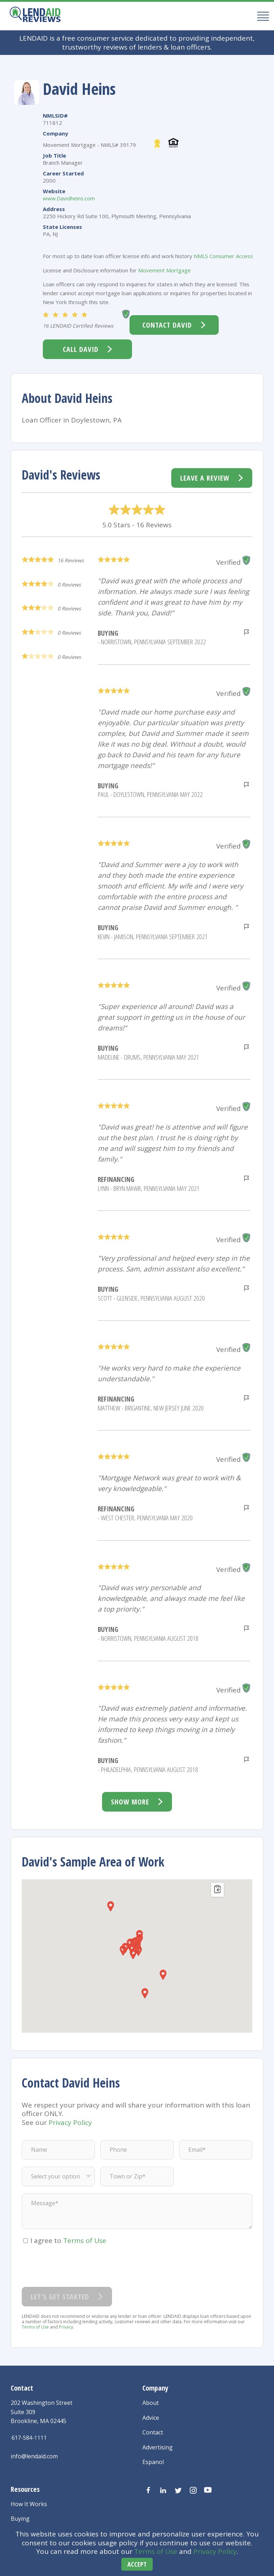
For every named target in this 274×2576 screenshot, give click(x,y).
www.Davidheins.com (69, 198)
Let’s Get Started (60, 2296)
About (150, 2403)
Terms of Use (155, 2551)
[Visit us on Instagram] (193, 2490)
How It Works (29, 2504)
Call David (80, 349)
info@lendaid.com (34, 2456)
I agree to (68, 2240)
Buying (20, 2519)
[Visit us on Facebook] (148, 2490)
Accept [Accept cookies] (137, 2564)
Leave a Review (204, 478)
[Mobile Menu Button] (261, 16)
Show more (130, 1802)
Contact (152, 2432)
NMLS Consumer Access (223, 256)
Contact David (167, 325)
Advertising (157, 2447)
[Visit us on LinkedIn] (163, 2490)
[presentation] (76, 2266)
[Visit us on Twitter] (178, 2490)
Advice (150, 2418)
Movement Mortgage (164, 270)
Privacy (66, 2327)
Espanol (153, 2462)
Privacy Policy (215, 2551)
